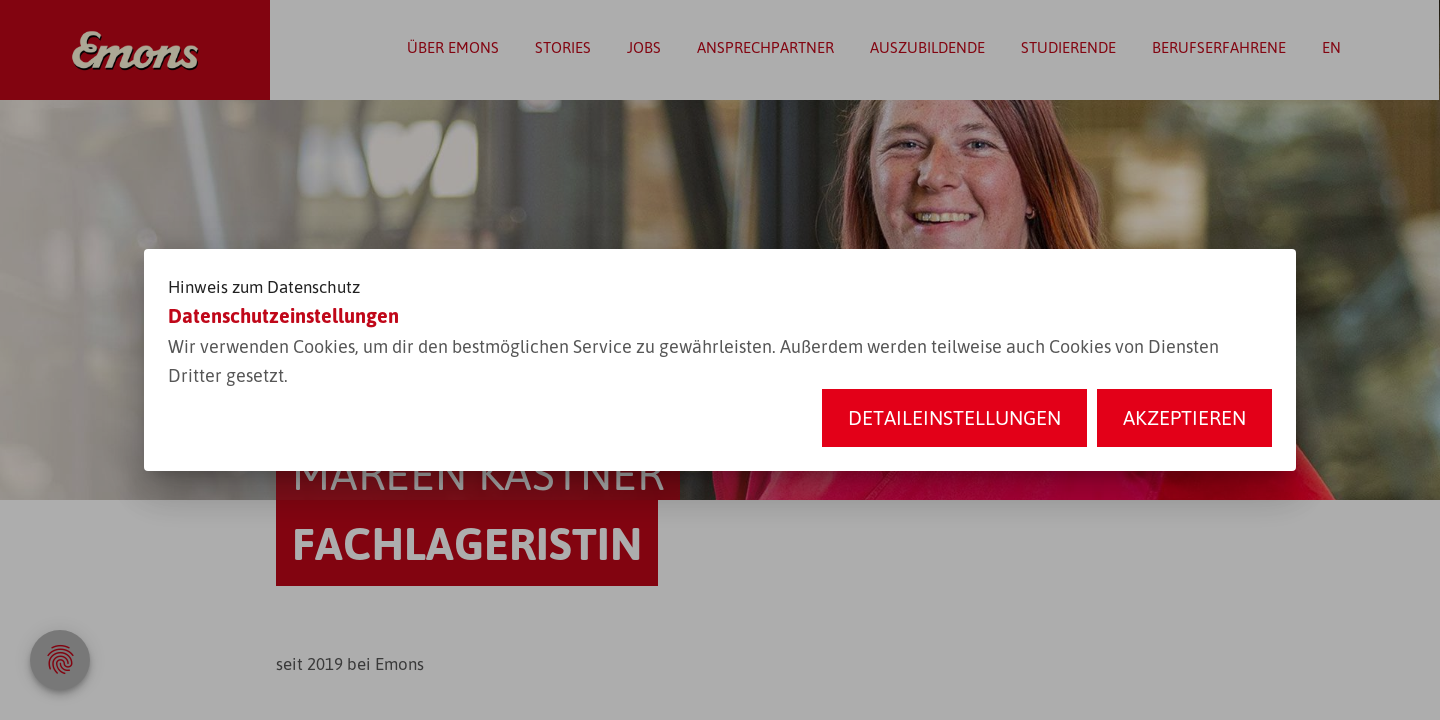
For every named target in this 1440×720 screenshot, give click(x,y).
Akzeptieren (1184, 417)
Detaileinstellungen (954, 417)
